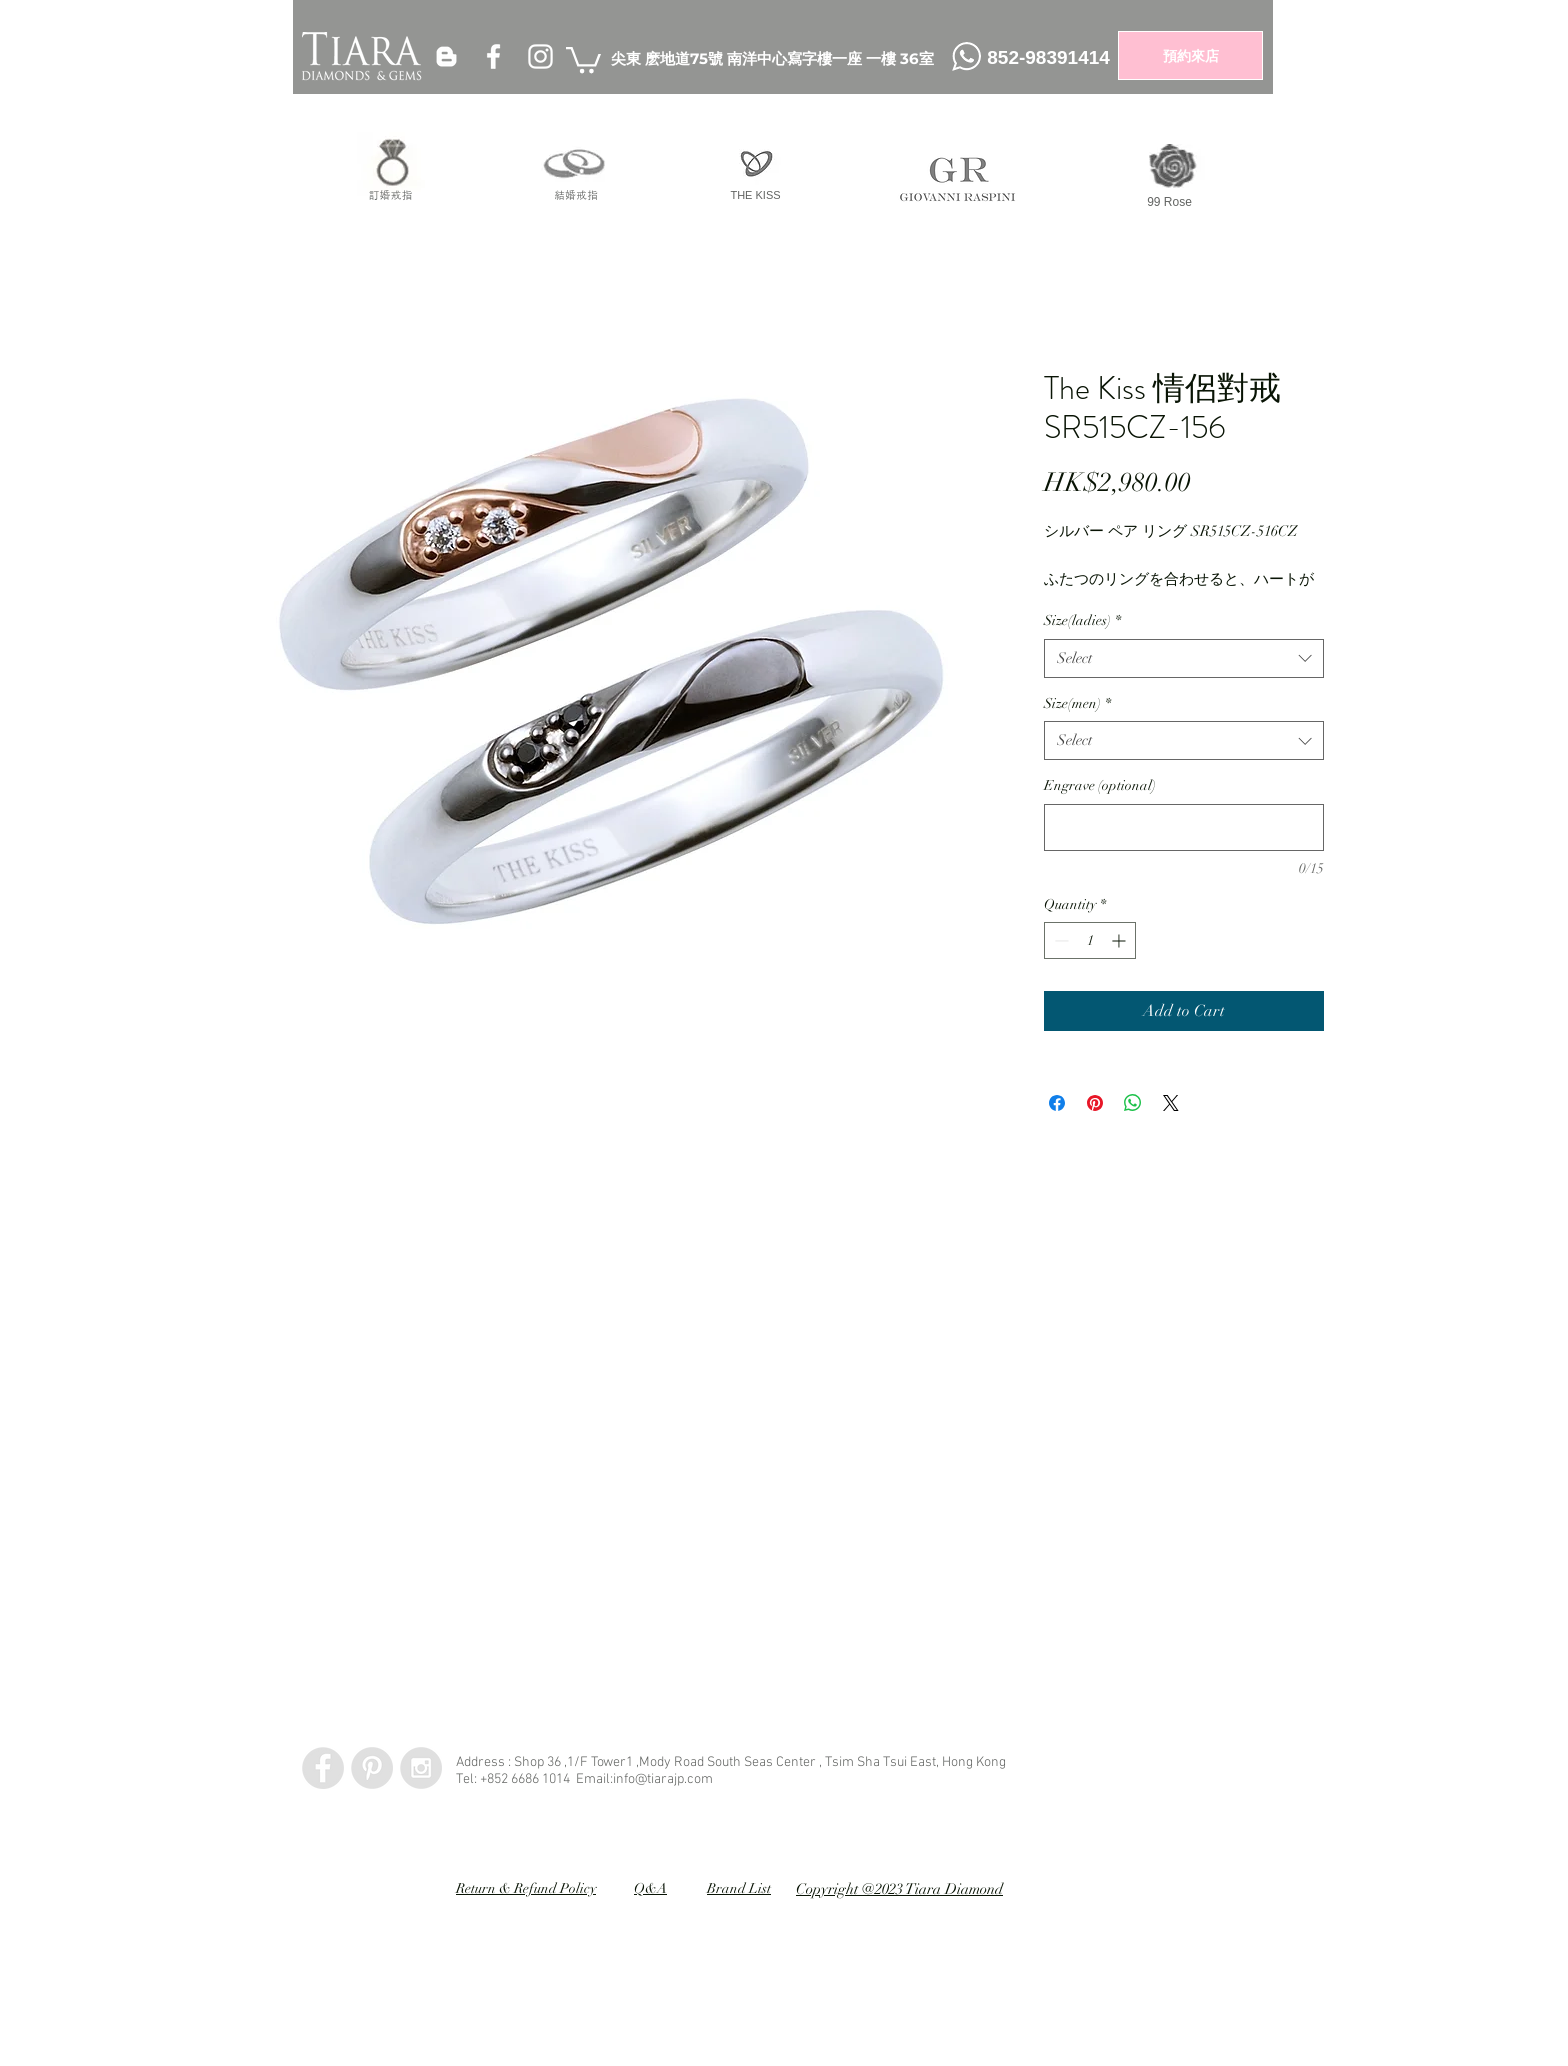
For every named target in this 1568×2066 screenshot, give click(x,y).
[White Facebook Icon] (493, 56)
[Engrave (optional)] (1184, 827)
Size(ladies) (1082, 620)
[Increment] (1120, 940)
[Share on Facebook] (1057, 1103)
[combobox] (1184, 658)
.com (698, 1779)
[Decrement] (1059, 940)
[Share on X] (1171, 1103)
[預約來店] (1190, 55)
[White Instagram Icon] (540, 56)
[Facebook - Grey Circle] (323, 1768)
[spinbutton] (1090, 940)
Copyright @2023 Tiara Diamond (899, 1889)
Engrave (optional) (1100, 785)
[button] (583, 58)
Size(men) (1077, 703)
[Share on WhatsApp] (1133, 1103)
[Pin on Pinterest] (1095, 1103)
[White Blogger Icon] (446, 56)
